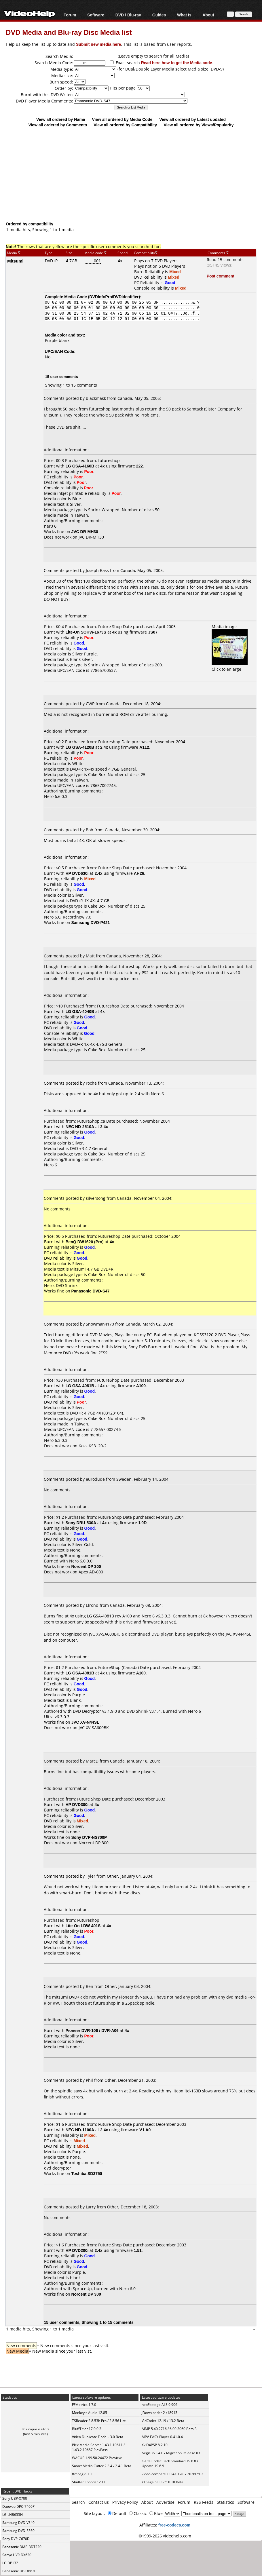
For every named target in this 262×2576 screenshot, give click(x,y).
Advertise (165, 2502)
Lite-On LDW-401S (83, 1925)
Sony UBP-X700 (14, 2498)
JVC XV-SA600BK (94, 1727)
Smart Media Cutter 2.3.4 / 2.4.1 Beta (101, 2465)
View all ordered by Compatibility (125, 125)
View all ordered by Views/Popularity (199, 125)
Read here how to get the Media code (176, 62)
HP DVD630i (77, 873)
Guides (159, 15)
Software (95, 15)
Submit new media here (98, 44)
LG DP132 (10, 2562)
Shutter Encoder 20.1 (89, 2482)
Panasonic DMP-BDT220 (21, 2546)
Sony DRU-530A (81, 1522)
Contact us (98, 2502)
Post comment (220, 276)
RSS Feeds (203, 2502)
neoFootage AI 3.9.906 (159, 2404)
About (208, 15)
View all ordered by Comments (57, 125)
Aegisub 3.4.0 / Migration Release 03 (171, 2452)
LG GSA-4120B (80, 747)
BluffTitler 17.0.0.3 (86, 2428)
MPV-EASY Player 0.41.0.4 (162, 2436)
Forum (70, 15)
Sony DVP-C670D (16, 2538)
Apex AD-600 (91, 1572)
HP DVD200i (77, 2250)
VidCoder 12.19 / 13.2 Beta (163, 2420)
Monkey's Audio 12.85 (89, 2412)
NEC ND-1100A (80, 2129)
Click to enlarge (230, 666)
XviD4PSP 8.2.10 (155, 2444)
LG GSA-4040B (80, 1011)
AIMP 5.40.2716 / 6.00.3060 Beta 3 (169, 2428)
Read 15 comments (225, 259)
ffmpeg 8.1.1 (82, 2474)
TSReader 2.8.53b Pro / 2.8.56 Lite (99, 2420)
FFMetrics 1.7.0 (84, 2404)
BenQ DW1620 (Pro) (85, 1241)
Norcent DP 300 (94, 1842)
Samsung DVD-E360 (18, 2530)
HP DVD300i (77, 1804)
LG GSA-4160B (80, 466)
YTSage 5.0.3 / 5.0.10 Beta (162, 2482)
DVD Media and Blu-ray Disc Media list (69, 32)
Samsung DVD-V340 (18, 2522)
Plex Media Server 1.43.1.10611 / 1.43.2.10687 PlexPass (98, 2447)
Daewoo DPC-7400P (18, 2506)
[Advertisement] (134, 174)
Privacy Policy (125, 2502)
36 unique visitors (35, 2429)
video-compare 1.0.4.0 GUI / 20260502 (172, 2474)
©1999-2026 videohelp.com (164, 2536)
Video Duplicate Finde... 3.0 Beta (97, 2436)
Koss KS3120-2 (93, 1445)
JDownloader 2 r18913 (159, 2412)
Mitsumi (15, 261)
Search (78, 2502)
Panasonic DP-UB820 (19, 2571)
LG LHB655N (12, 2514)
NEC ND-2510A (80, 1126)
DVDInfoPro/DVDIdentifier (113, 296)
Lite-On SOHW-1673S (86, 632)
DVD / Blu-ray (128, 15)
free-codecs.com (174, 2525)
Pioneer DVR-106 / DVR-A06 (92, 2030)
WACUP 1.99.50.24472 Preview (96, 2457)
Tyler (90, 1876)
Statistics (225, 2502)
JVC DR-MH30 (91, 537)
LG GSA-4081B (80, 1385)
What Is (184, 15)
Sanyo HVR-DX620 (16, 2554)
